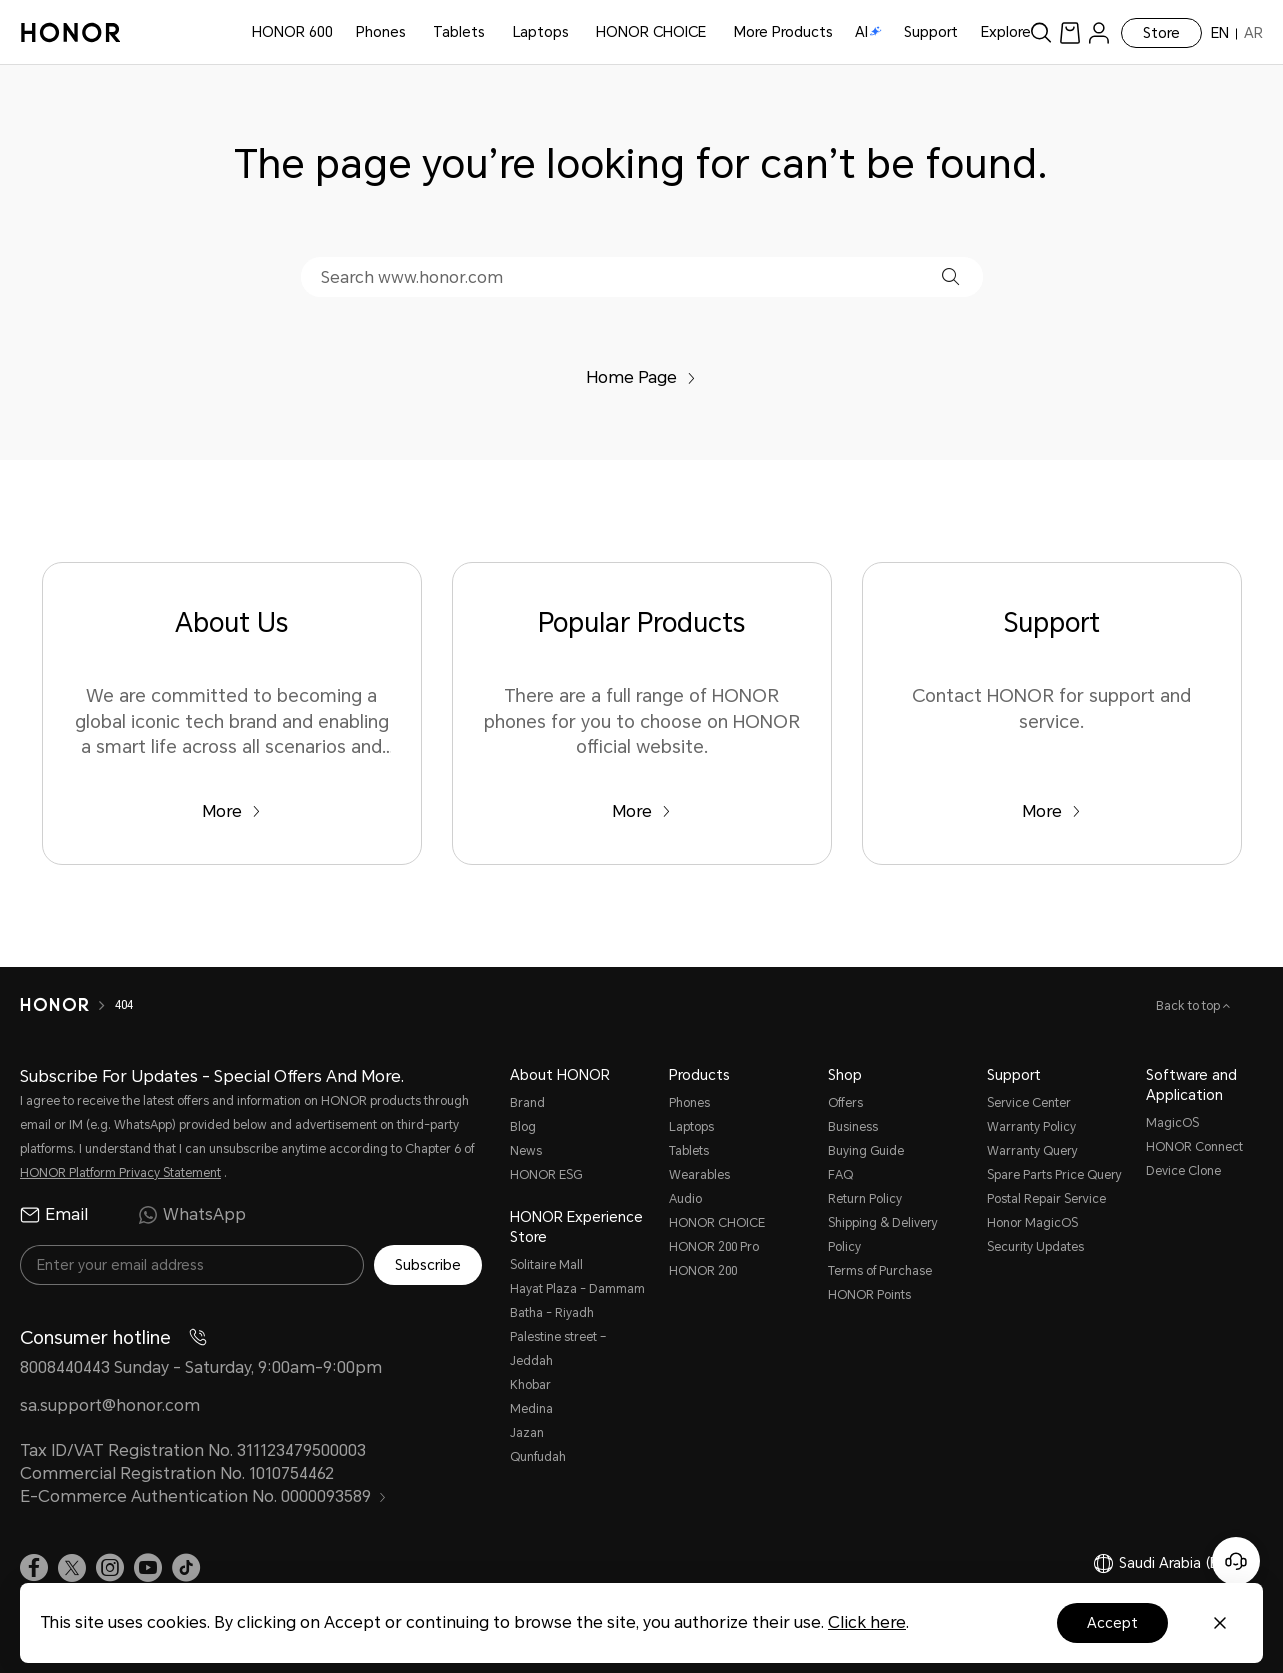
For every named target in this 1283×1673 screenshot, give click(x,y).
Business (853, 1127)
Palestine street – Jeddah (558, 1349)
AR (1253, 33)
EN (1220, 33)
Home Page (641, 377)
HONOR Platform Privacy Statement (120, 1173)
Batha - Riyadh (552, 1313)
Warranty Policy (1031, 1127)
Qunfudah (538, 1457)
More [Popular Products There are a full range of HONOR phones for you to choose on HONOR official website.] (641, 811)
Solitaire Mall (546, 1265)
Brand (527, 1103)
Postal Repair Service (1046, 1199)
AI (868, 32)
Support (931, 32)
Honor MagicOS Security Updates (1035, 1235)
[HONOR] (54, 1005)
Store (1161, 33)
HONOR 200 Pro (714, 1247)
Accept (1112, 1623)
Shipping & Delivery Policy (883, 1235)
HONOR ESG (546, 1175)
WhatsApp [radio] (192, 1215)
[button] (950, 276)
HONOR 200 (703, 1271)
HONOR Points (869, 1295)
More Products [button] (783, 32)
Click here (867, 1622)
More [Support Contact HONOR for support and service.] (1051, 811)
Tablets (459, 32)
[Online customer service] (1236, 1561)
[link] (1070, 32)
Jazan (527, 1433)
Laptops (541, 32)
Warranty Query (1032, 1151)
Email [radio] (54, 1215)
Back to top (1189, 1006)
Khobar (530, 1385)
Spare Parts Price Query (1054, 1175)
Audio (685, 1199)
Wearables (699, 1175)
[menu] (1099, 32)
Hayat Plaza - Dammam (577, 1289)
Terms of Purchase (880, 1271)
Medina (531, 1409)
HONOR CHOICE (651, 32)
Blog (523, 1127)
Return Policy (865, 1199)
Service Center (1029, 1103)
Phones (381, 32)
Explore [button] (1006, 32)
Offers (845, 1103)
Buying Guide (866, 1151)
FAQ (840, 1175)
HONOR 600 (292, 32)
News (526, 1151)
